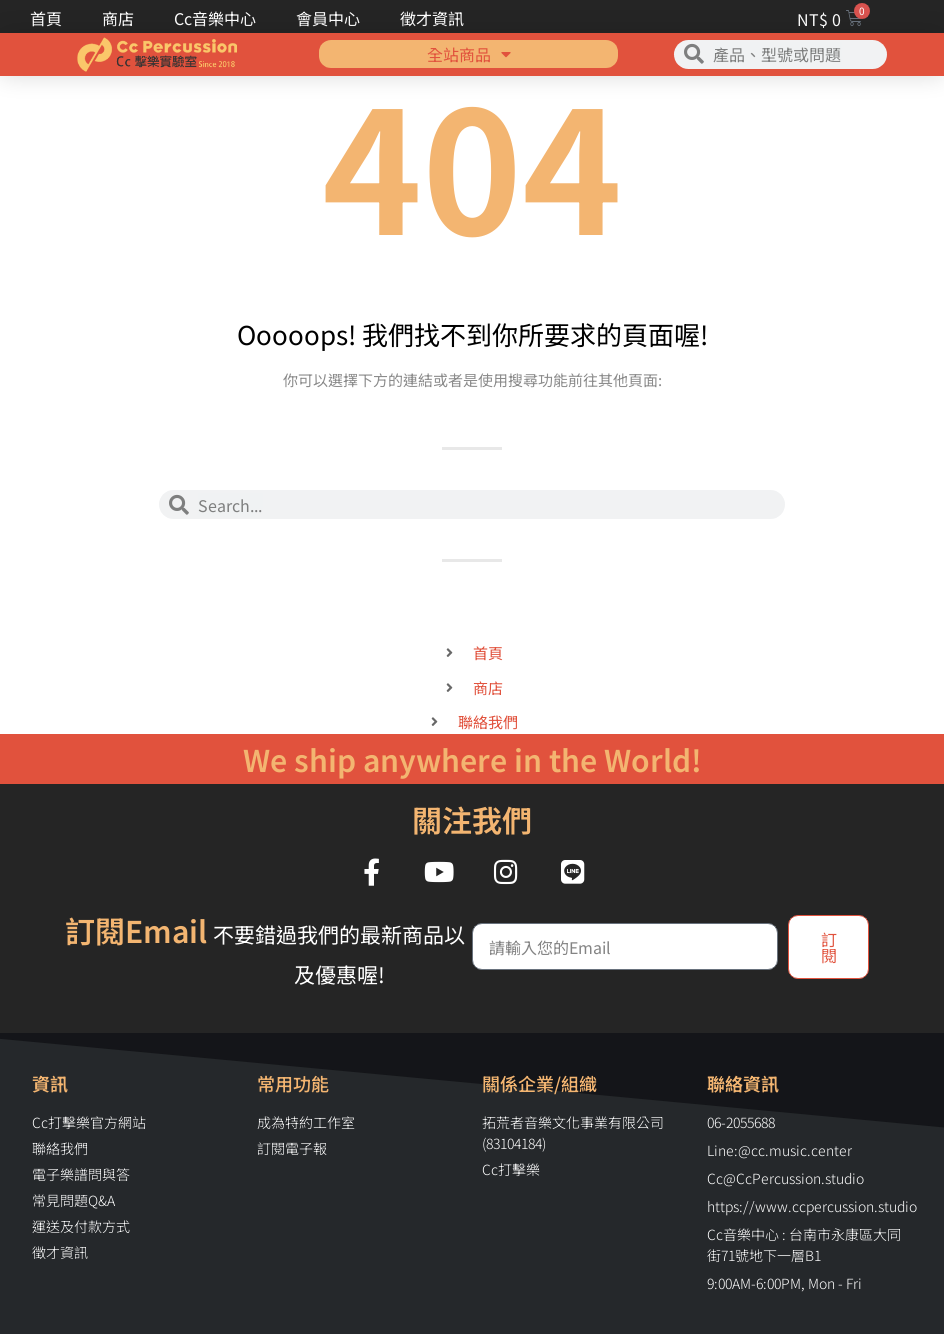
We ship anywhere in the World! (472, 759)
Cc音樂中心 (215, 18)
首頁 (46, 18)
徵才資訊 (432, 18)
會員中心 (328, 18)
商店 (118, 18)
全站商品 (469, 39)
